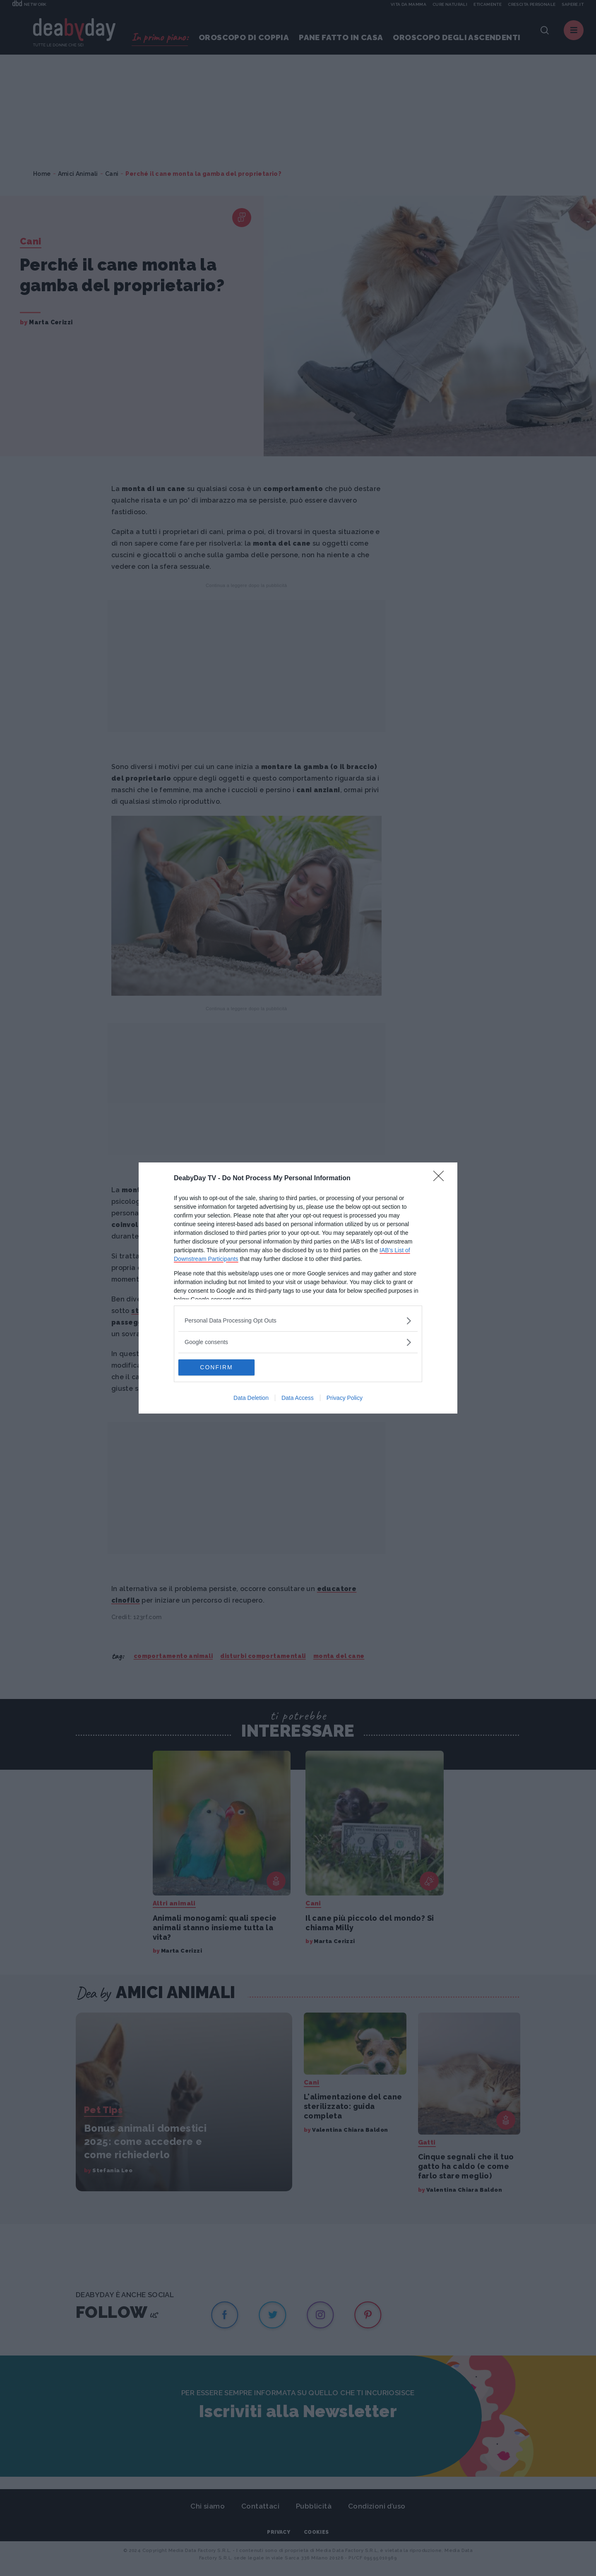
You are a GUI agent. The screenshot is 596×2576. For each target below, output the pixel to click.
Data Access (297, 1398)
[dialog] (298, 1288)
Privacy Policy (345, 1398)
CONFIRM (217, 1367)
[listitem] (298, 1320)
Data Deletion (251, 1398)
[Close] (441, 1178)
